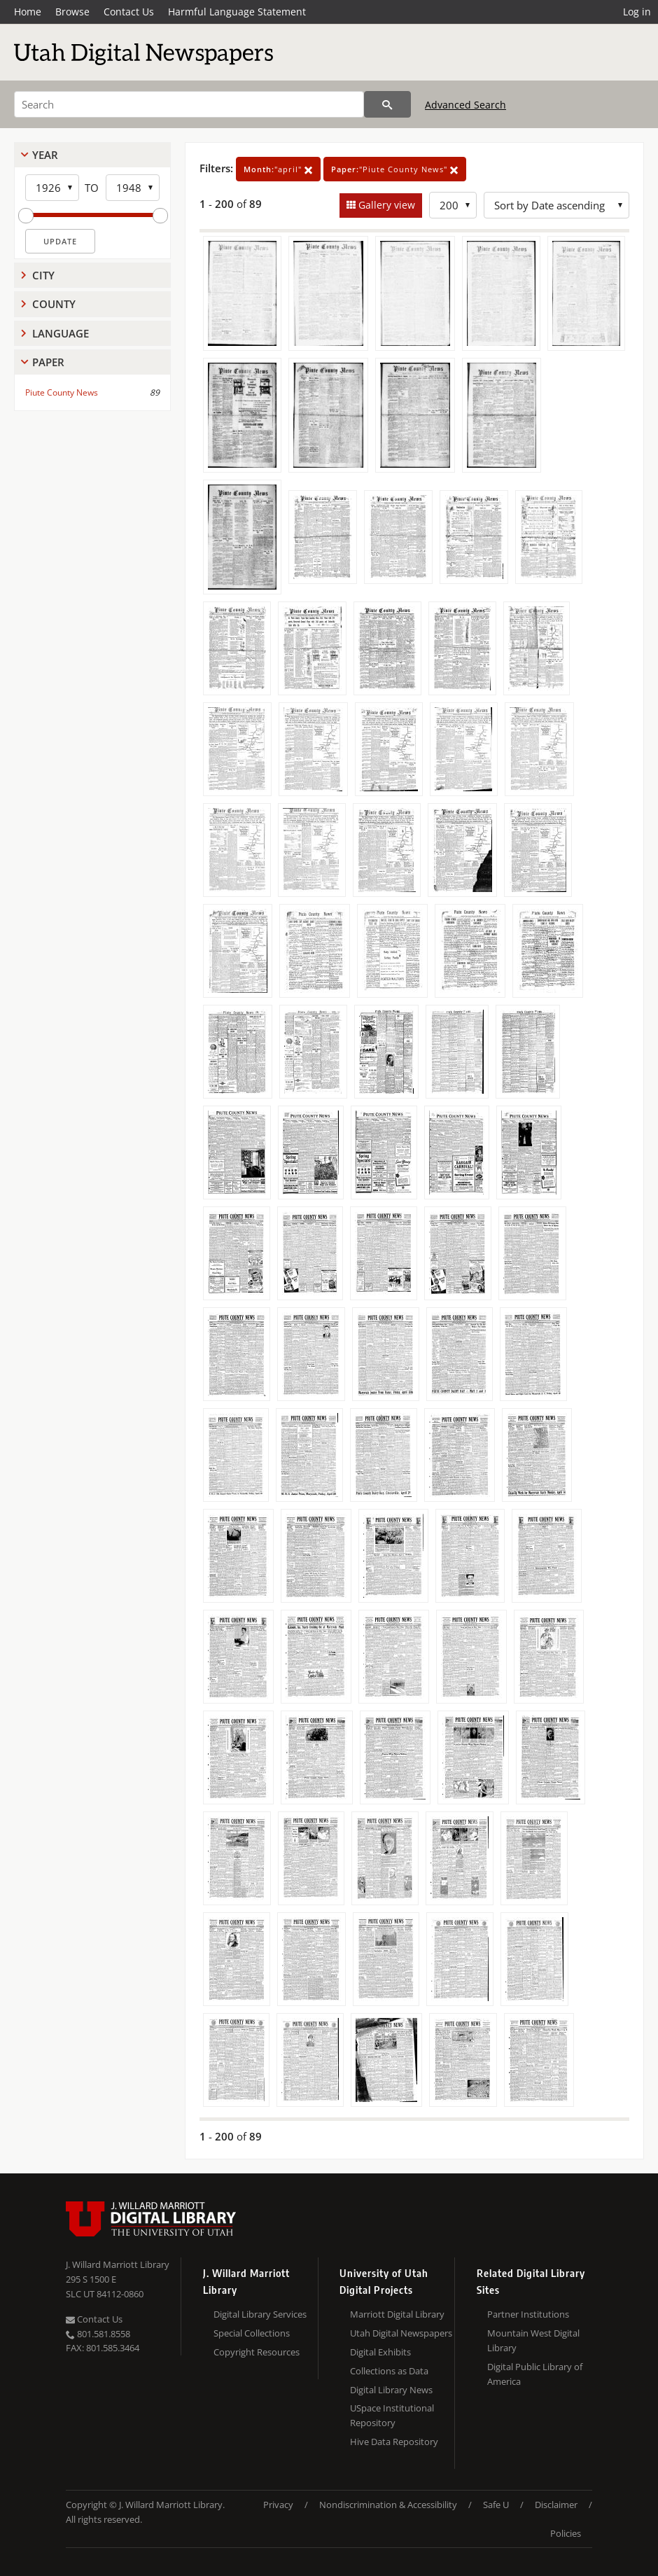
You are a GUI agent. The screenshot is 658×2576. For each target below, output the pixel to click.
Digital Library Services (260, 2314)
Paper (48, 362)
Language (60, 333)
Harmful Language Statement (237, 11)
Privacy (278, 2504)
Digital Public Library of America (534, 2374)
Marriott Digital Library (397, 2314)
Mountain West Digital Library (533, 2340)
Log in (637, 11)
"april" (278, 169)
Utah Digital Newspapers (401, 2333)
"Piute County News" (394, 169)
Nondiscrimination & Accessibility (388, 2504)
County (54, 304)
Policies (565, 2533)
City (43, 275)
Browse (72, 11)
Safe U (496, 2504)
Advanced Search (465, 104)
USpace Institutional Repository (392, 2415)
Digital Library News (391, 2389)
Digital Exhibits (380, 2352)
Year (45, 155)
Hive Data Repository (394, 2441)
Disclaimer (556, 2504)
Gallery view (385, 204)
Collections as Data (389, 2371)
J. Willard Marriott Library (117, 2264)
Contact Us (129, 11)
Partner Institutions (528, 2314)
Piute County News (61, 392)
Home (27, 11)
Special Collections (252, 2333)
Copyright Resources (257, 2352)
